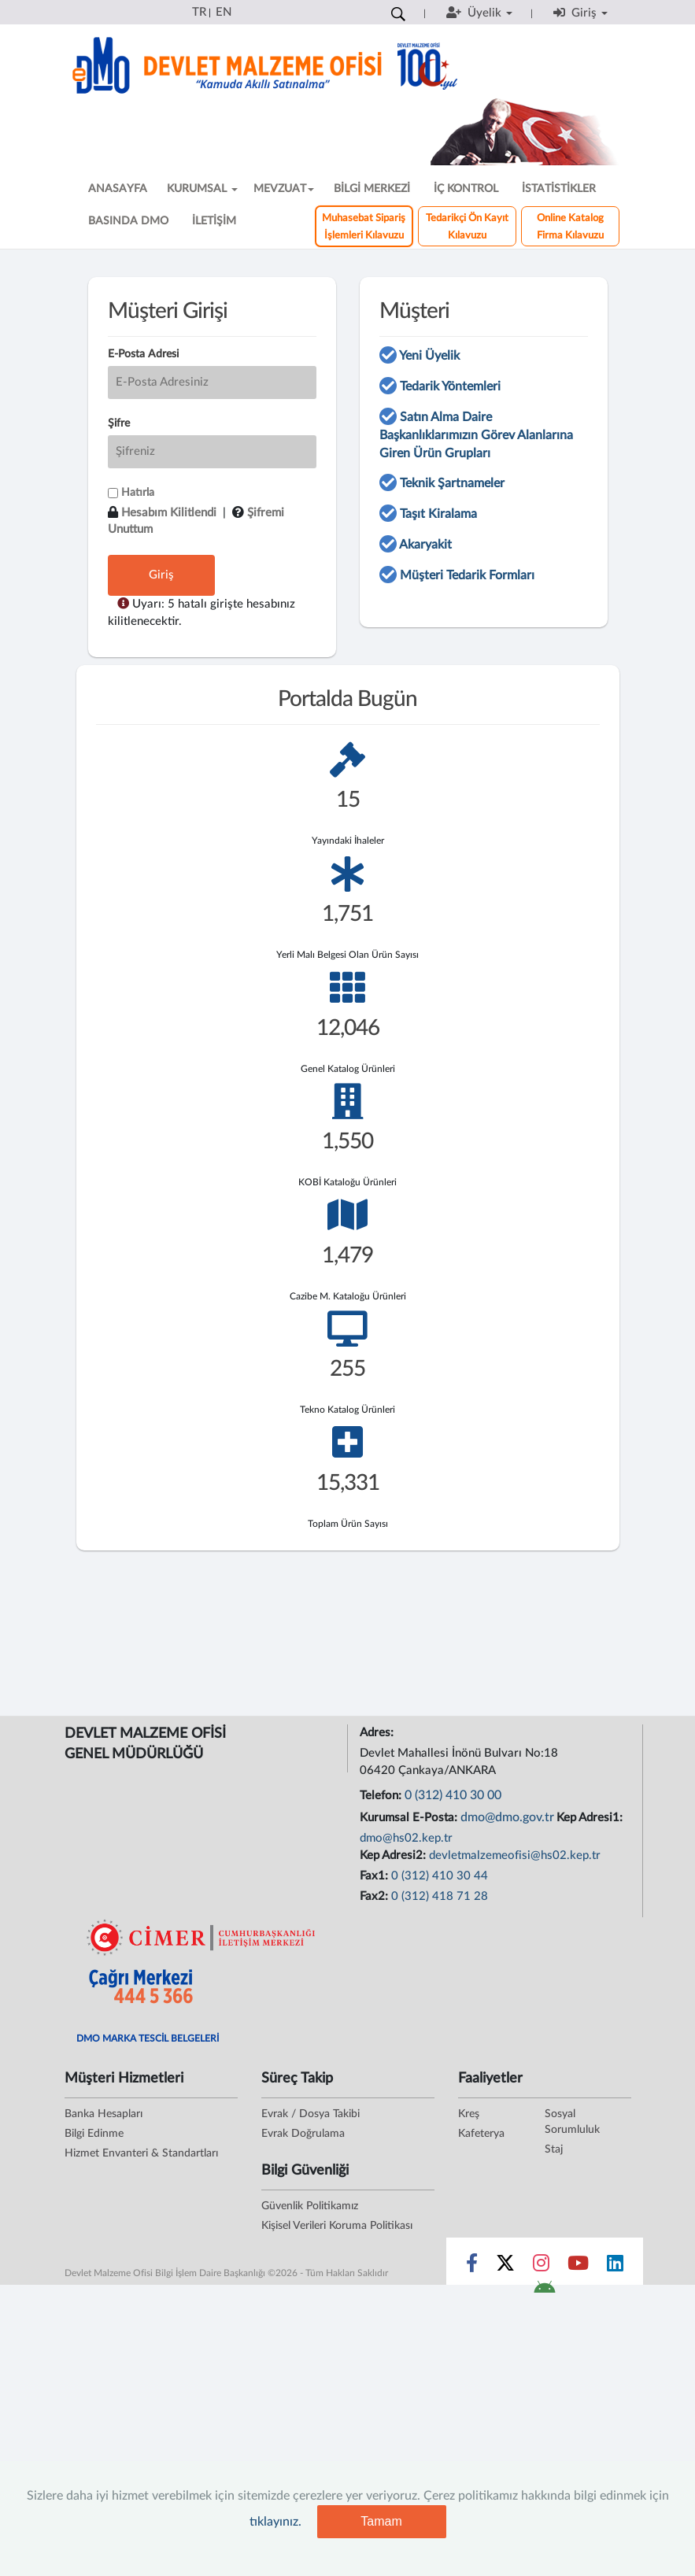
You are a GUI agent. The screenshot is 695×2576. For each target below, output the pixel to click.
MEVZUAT (283, 188)
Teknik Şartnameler (452, 483)
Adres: (378, 1733)
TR (199, 12)
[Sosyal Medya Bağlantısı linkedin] (615, 2266)
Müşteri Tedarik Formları (467, 575)
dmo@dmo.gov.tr (507, 1817)
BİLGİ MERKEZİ (372, 188)
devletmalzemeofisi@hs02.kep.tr (515, 1855)
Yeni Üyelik (429, 355)
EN (223, 12)
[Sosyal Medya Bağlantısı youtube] (578, 2266)
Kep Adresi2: (394, 1855)
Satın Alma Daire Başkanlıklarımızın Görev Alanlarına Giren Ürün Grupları (476, 435)
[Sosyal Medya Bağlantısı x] (506, 2266)
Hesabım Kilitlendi (168, 513)
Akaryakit (425, 544)
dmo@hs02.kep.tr (406, 1838)
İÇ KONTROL (466, 188)
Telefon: (382, 1796)
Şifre (119, 423)
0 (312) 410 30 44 (439, 1876)
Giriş (161, 575)
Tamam (380, 2521)
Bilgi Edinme (94, 2133)
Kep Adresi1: (591, 1818)
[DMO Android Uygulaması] (544, 2292)
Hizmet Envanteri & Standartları (141, 2153)
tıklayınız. (275, 2521)
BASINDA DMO (128, 221)
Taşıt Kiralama (438, 514)
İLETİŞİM (214, 221)
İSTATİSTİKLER (559, 188)
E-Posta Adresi (143, 354)
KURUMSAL (202, 188)
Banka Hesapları (103, 2114)
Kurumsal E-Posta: (410, 1818)
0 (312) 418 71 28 (439, 1896)
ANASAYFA (117, 188)
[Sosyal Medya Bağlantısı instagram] (541, 2266)
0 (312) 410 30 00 (453, 1795)
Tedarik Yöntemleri (450, 386)
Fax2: (375, 1896)
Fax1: (375, 1876)
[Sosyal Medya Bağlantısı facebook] (472, 2266)
